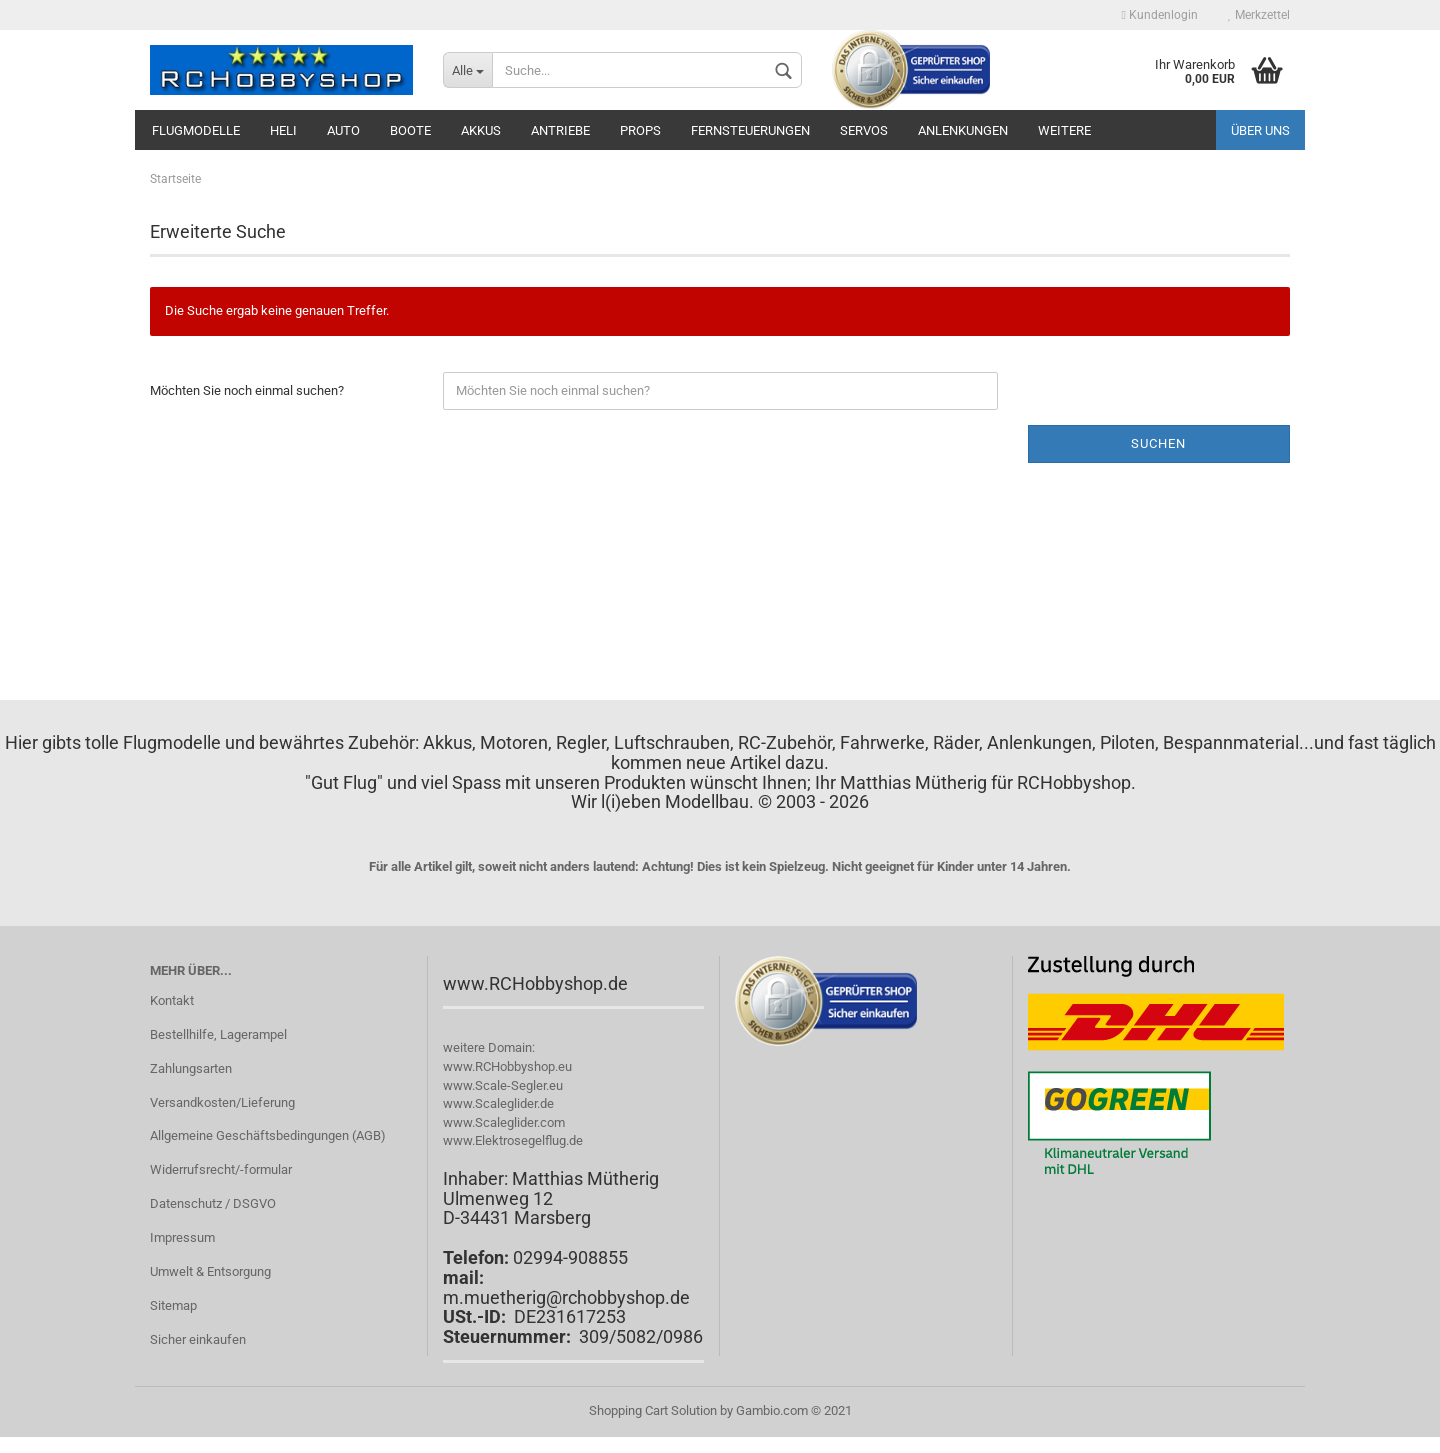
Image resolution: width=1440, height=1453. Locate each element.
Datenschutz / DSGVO (213, 1203)
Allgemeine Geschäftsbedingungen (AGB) (268, 1135)
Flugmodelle (196, 130)
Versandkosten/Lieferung (222, 1102)
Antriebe (560, 130)
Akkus (481, 130)
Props (640, 130)
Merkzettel (1259, 15)
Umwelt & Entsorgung (210, 1271)
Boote (410, 130)
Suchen (1158, 443)
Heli (283, 130)
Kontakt (172, 1000)
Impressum (182, 1237)
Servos (864, 130)
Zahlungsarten (191, 1068)
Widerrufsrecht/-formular (221, 1169)
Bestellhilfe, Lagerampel (218, 1034)
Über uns (1260, 130)
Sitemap (173, 1305)
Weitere (1064, 130)
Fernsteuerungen (750, 130)
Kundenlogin (1160, 15)
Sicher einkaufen (198, 1339)
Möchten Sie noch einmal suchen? (247, 390)
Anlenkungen (963, 130)
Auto (343, 130)
